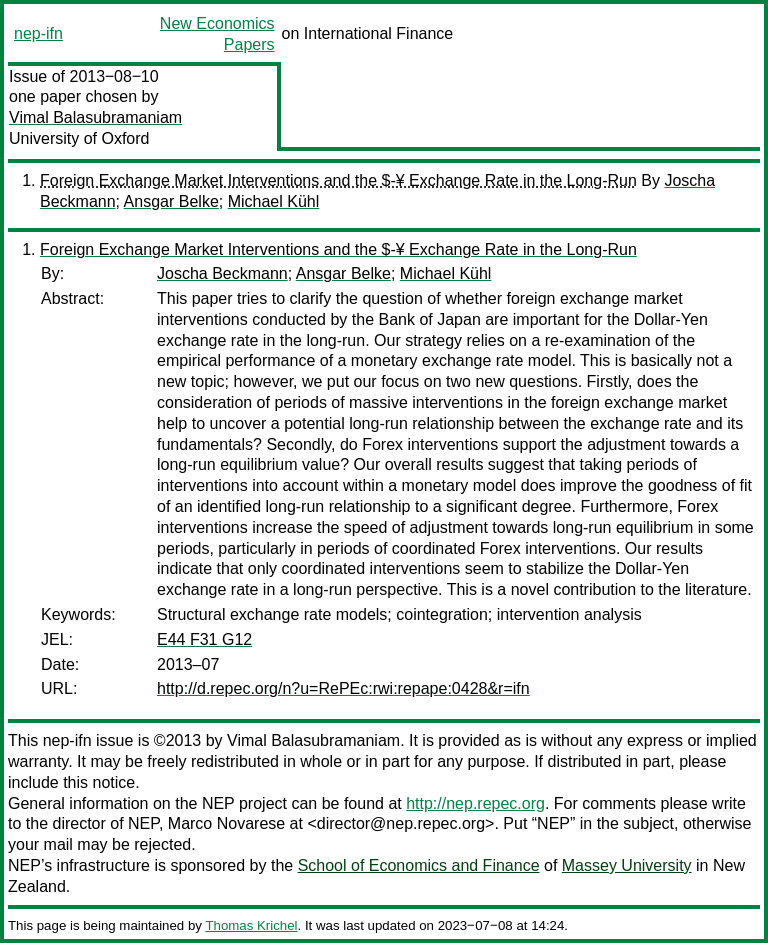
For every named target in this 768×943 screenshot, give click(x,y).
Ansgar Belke (171, 201)
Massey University (627, 865)
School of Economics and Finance (419, 865)
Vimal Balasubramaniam (95, 117)
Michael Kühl (274, 201)
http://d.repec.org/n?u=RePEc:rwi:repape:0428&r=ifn (343, 688)
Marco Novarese (226, 823)
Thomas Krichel (251, 925)
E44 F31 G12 (204, 639)
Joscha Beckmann (222, 273)
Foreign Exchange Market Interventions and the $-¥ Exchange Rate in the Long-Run (338, 180)
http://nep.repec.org (475, 803)
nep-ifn (38, 33)
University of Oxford (79, 138)
